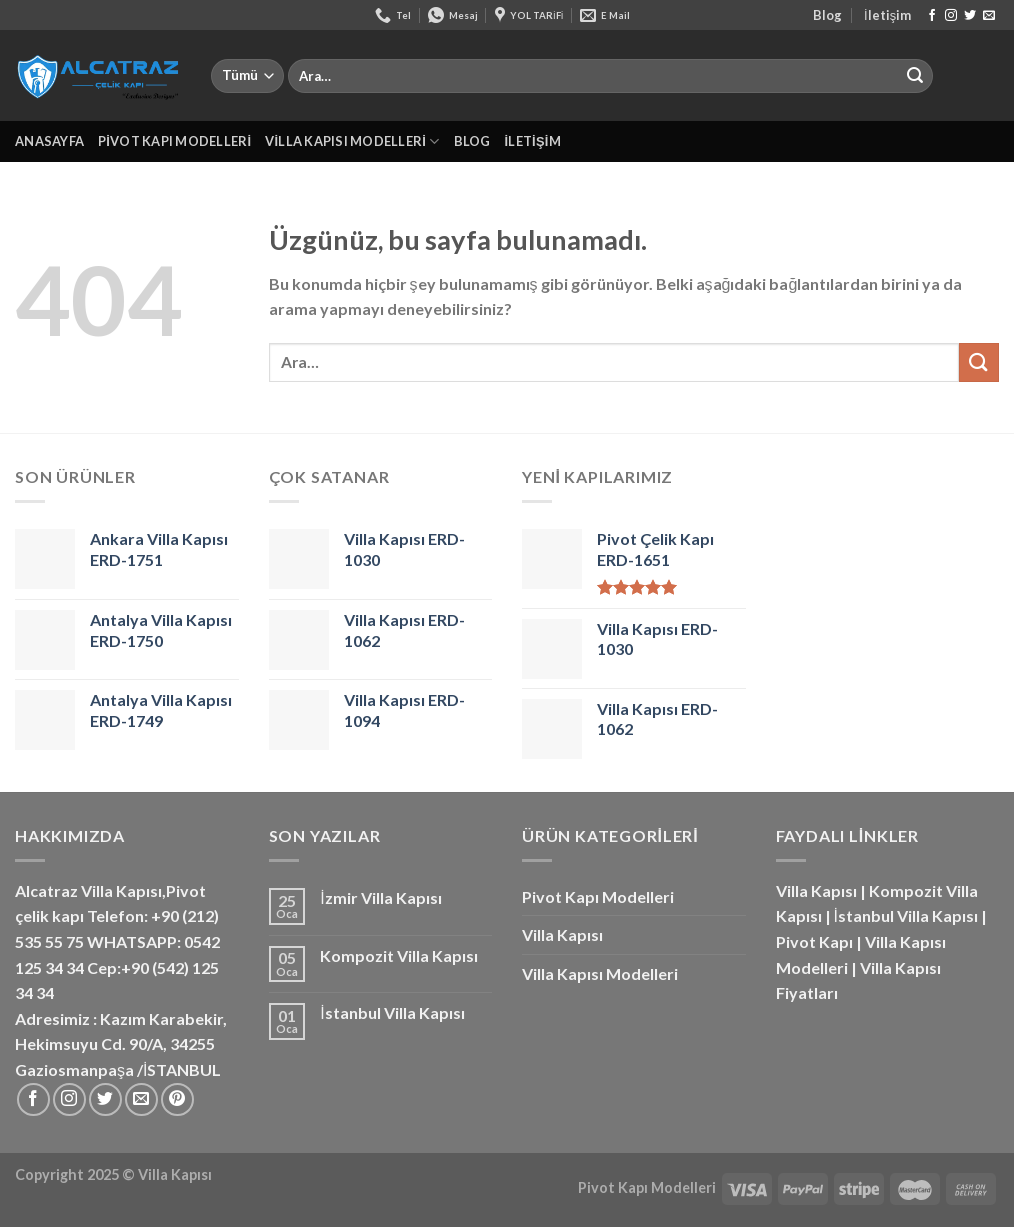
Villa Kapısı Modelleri (352, 141)
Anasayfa (49, 141)
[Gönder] (915, 76)
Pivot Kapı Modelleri (174, 141)
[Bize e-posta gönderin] (989, 16)
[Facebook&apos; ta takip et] (932, 16)
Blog (827, 15)
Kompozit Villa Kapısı (399, 955)
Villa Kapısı (562, 934)
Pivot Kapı (814, 941)
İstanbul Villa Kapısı (392, 1012)
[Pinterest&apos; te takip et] (177, 1099)
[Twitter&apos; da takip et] (970, 16)
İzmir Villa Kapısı (380, 897)
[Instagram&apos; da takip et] (951, 16)
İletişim (887, 15)
